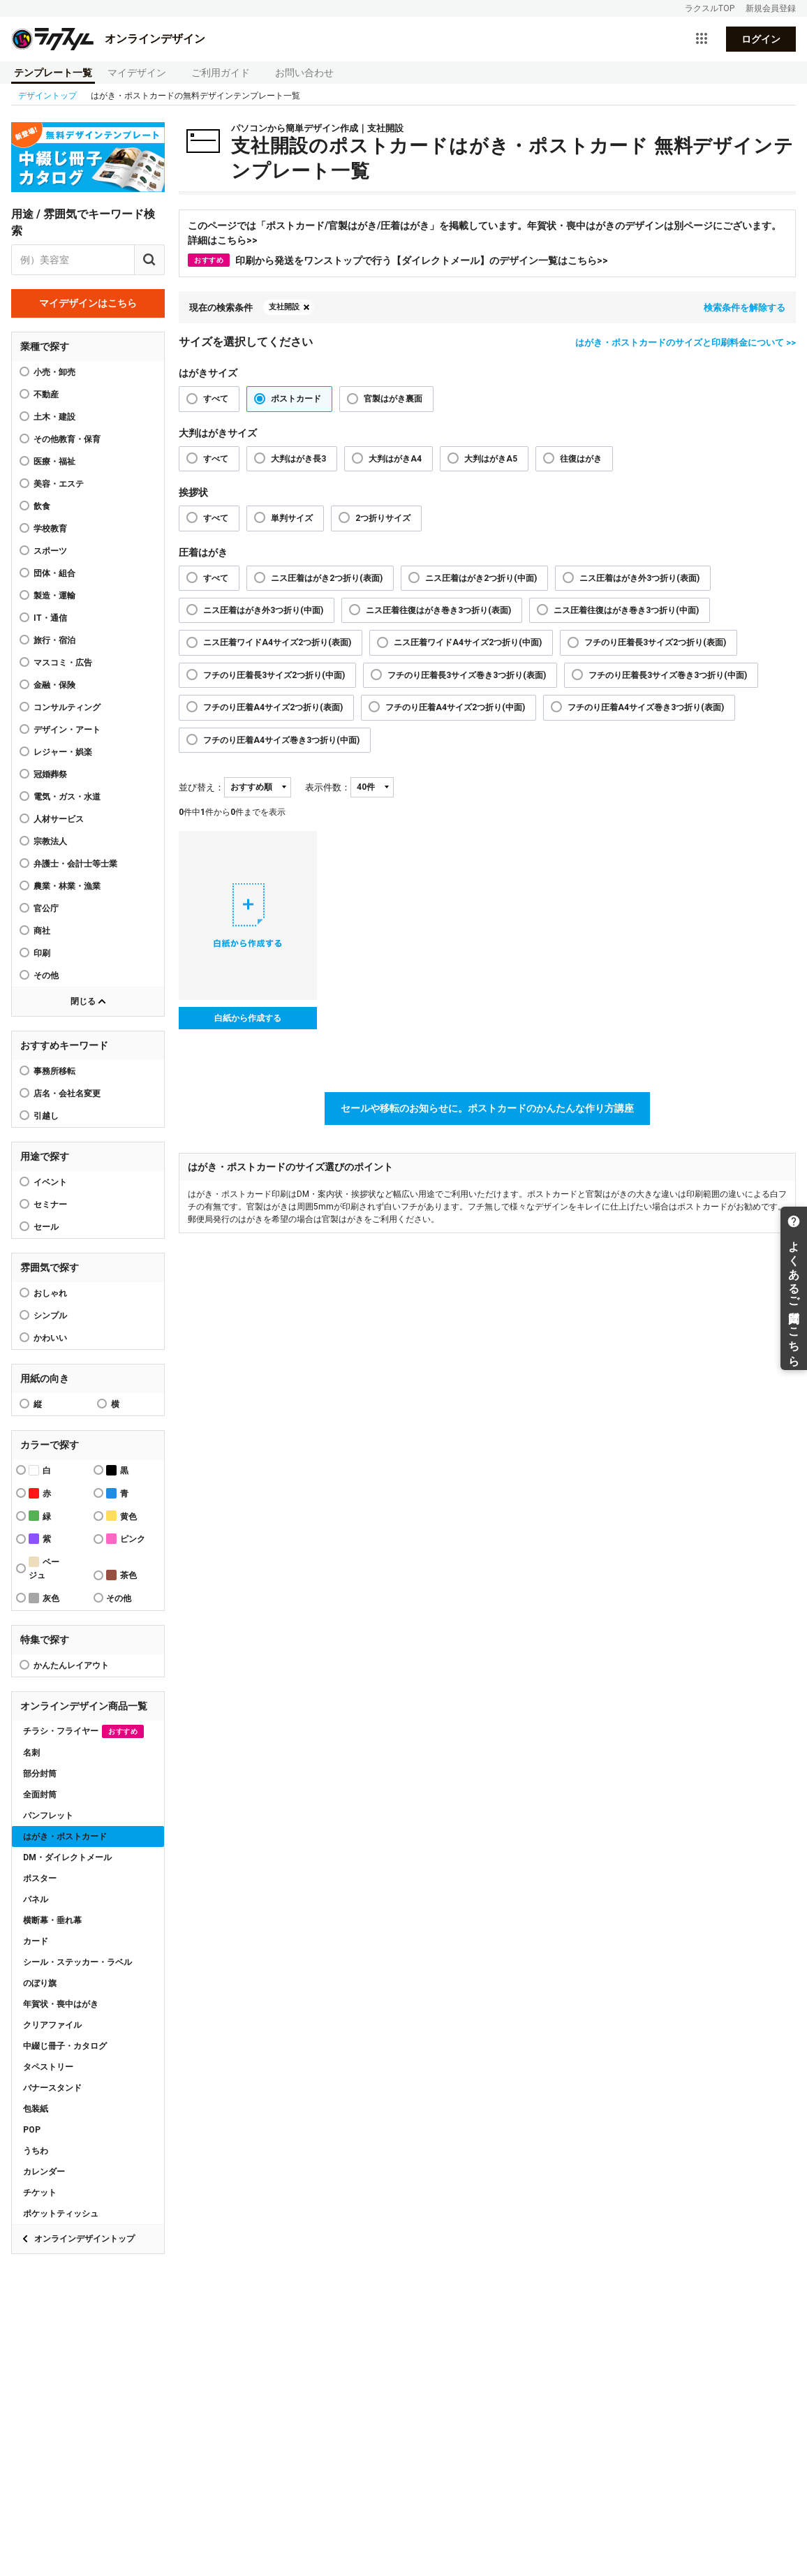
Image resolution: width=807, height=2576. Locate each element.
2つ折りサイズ (382, 518)
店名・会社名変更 (67, 1093)
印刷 (42, 953)
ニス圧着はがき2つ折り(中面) (481, 578)
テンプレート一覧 (53, 72)
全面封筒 (40, 1794)
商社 (42, 931)
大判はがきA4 (395, 459)
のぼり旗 (40, 1983)
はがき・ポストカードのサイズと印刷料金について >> (685, 342)
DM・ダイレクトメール (67, 1857)
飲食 (42, 506)
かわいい (50, 1338)
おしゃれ (50, 1293)
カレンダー (44, 2172)
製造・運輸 (54, 596)
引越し (46, 1116)
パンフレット (48, 1815)
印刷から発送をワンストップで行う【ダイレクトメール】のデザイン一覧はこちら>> (398, 260)
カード (35, 1941)
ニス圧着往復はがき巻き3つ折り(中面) (626, 610)
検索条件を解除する (744, 307)
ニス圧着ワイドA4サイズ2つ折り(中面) (468, 642)
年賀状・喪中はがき (60, 2004)
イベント (50, 1182)
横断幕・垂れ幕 (52, 1920)
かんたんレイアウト (71, 1665)
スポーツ (50, 551)
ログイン (760, 39)
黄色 (121, 1515)
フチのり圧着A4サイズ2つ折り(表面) (273, 707)
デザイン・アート (67, 730)
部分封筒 (40, 1774)
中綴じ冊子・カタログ (65, 2046)
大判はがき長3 (298, 459)
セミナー (50, 1204)
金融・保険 (54, 685)
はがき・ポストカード (65, 1836)
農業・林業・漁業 (67, 886)
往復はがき (581, 459)
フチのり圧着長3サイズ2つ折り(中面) (274, 675)
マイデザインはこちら (88, 303)
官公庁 (46, 908)
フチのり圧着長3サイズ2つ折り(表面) (655, 642)
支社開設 (284, 306)
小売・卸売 (54, 372)
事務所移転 (54, 1071)
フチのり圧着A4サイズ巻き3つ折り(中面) (281, 740)
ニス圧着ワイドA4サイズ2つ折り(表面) (277, 642)
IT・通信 (50, 618)
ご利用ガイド (220, 72)
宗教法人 (50, 841)
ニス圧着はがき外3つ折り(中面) (263, 610)
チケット (40, 2193)
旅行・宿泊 (54, 640)
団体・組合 (54, 573)
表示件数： (327, 787)
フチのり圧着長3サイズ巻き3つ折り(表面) (466, 675)
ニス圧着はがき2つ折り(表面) (327, 578)
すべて (215, 399)
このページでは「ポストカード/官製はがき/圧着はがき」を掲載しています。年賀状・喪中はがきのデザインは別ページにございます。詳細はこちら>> (484, 233)
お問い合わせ (304, 72)
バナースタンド (52, 2088)
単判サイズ (292, 518)
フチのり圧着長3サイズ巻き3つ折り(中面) (667, 675)
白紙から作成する (247, 1018)
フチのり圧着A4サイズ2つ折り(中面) (455, 707)
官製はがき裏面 (393, 399)
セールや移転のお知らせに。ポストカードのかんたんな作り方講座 (487, 1108)
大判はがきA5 (490, 459)
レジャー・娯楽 (63, 752)
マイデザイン (137, 72)
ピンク (125, 1538)
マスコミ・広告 (63, 663)
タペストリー (48, 2067)
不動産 (46, 394)
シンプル (50, 1315)
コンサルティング (67, 707)
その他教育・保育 (67, 439)
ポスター (40, 1878)
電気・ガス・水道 (67, 797)
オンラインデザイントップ (84, 2239)
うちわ (35, 2151)
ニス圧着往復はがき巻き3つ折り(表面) (438, 610)
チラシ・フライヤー (83, 1731)
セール (46, 1227)
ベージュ (44, 1568)
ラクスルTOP (709, 8)
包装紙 (35, 2109)
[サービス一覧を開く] (701, 39)
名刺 (31, 1753)
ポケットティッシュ (60, 2213)
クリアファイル (52, 2025)
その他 (46, 975)
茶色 (121, 1575)
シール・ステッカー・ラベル (77, 1962)
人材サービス (59, 819)
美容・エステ (59, 484)
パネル (35, 1899)
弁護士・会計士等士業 (75, 864)
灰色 (44, 1598)
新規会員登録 (771, 8)
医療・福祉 (54, 461)
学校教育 (50, 528)
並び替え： (201, 787)
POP (31, 2130)
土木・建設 (54, 417)
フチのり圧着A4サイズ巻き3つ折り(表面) (646, 707)
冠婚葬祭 (50, 774)
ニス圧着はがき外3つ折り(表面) (639, 578)
